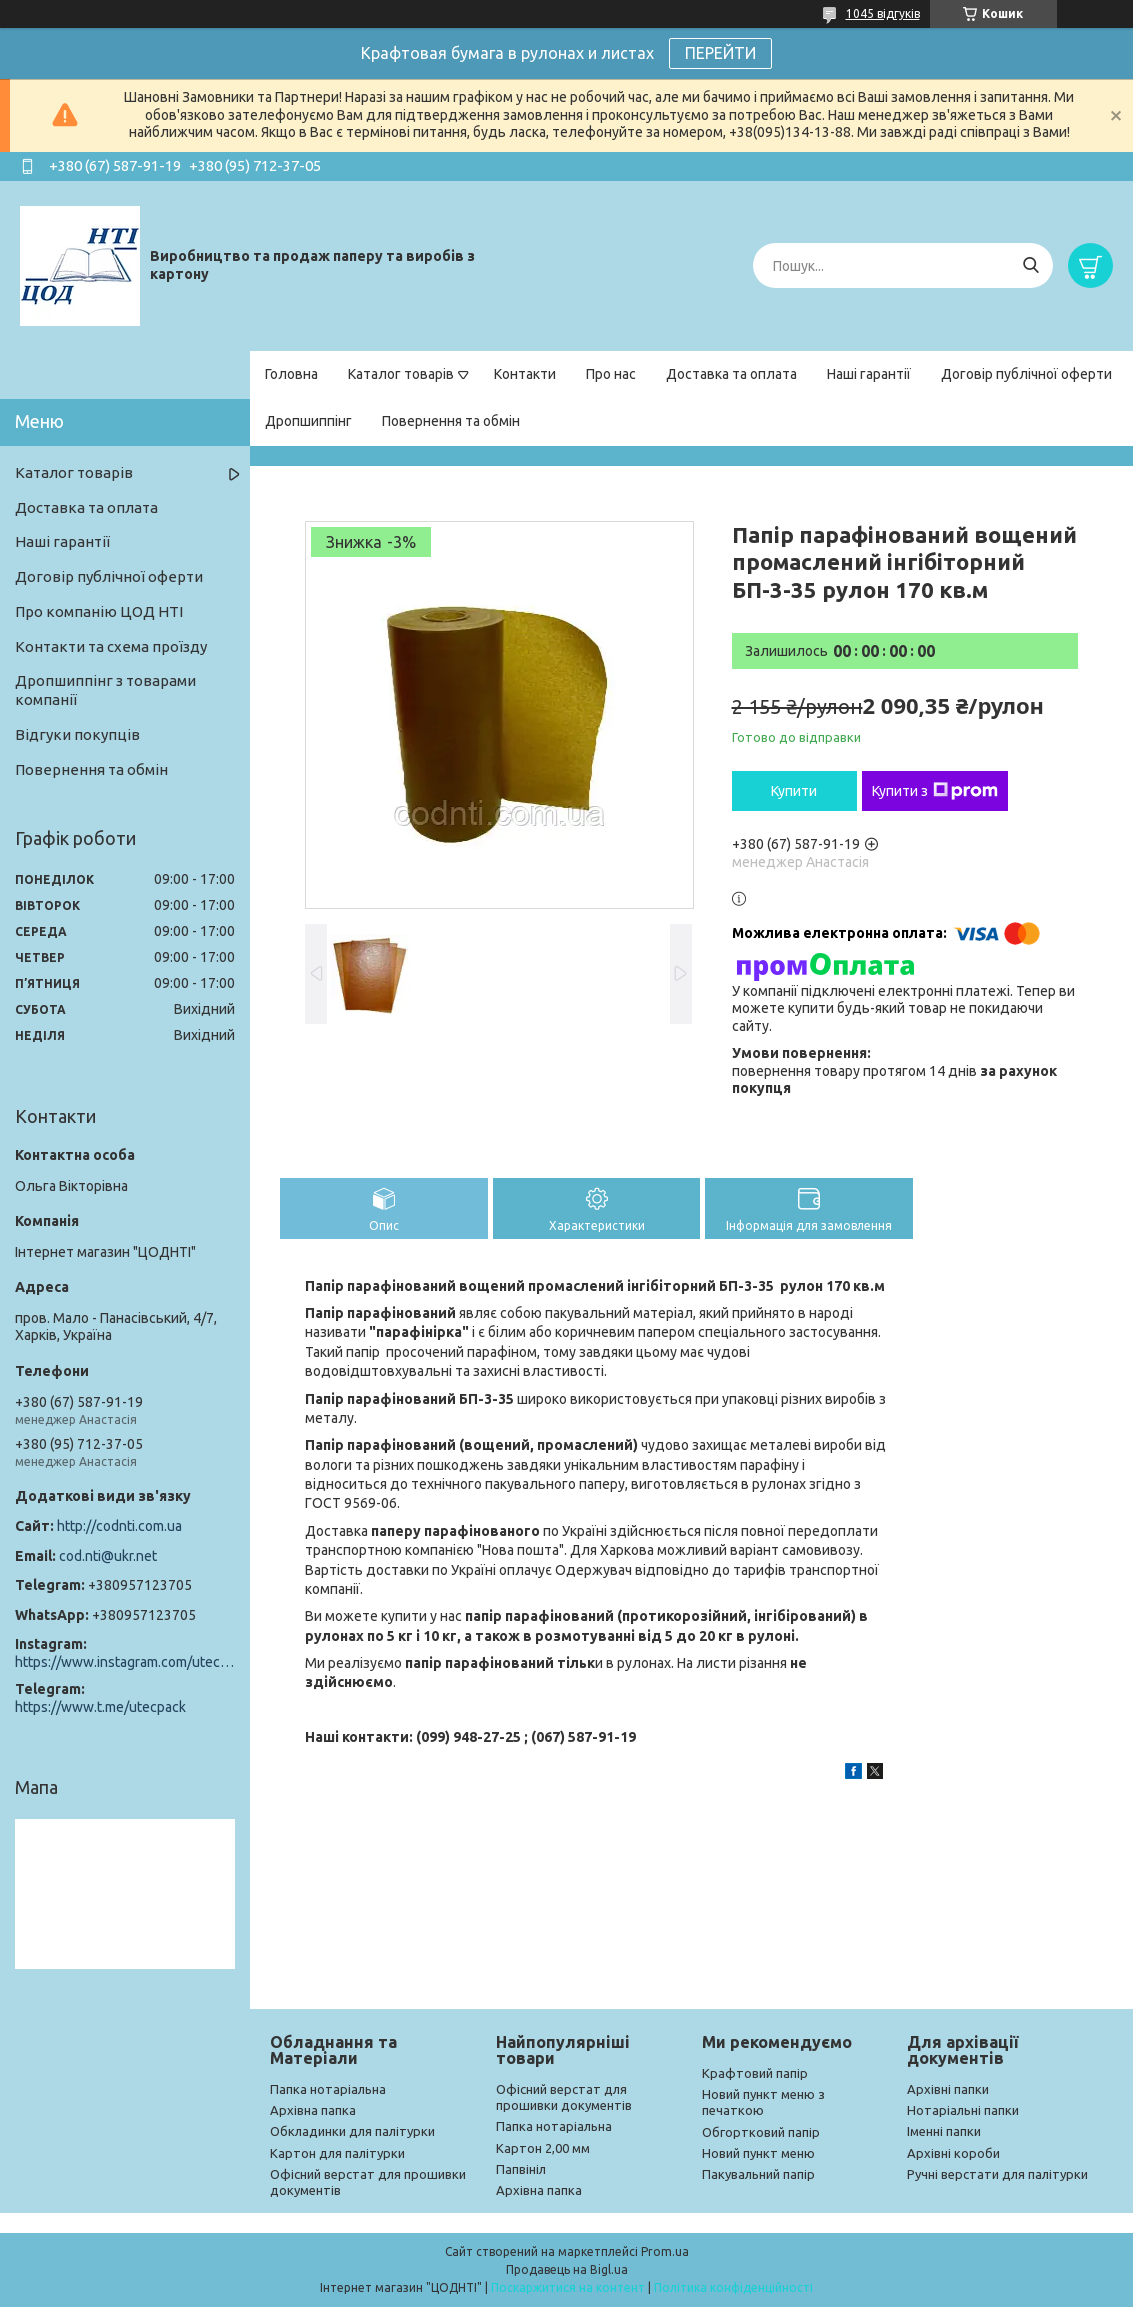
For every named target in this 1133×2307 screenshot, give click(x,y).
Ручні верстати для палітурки (997, 2174)
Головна (291, 374)
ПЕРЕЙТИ (720, 53)
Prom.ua (665, 2251)
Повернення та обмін (451, 421)
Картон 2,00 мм (543, 2148)
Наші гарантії (869, 374)
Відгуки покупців (77, 734)
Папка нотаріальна (328, 2089)
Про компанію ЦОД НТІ (99, 611)
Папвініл (521, 2169)
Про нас (611, 374)
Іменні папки (944, 2131)
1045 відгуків (883, 13)
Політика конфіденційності (733, 2287)
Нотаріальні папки (963, 2110)
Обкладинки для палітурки (352, 2131)
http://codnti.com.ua (119, 1526)
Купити (794, 791)
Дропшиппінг (308, 421)
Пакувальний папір (758, 2174)
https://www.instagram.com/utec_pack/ (125, 1662)
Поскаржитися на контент (568, 2287)
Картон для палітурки (337, 2153)
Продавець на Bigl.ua (567, 2269)
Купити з (935, 791)
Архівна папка (313, 2110)
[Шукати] (1030, 265)
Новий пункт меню (758, 2153)
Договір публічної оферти (1026, 374)
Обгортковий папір (761, 2132)
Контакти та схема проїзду (111, 646)
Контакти (525, 374)
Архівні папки (948, 2089)
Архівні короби (953, 2153)
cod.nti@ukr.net (108, 1556)
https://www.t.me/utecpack (100, 1707)
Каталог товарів (401, 374)
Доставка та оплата (731, 374)
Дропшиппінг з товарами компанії (105, 690)
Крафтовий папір (755, 2073)
